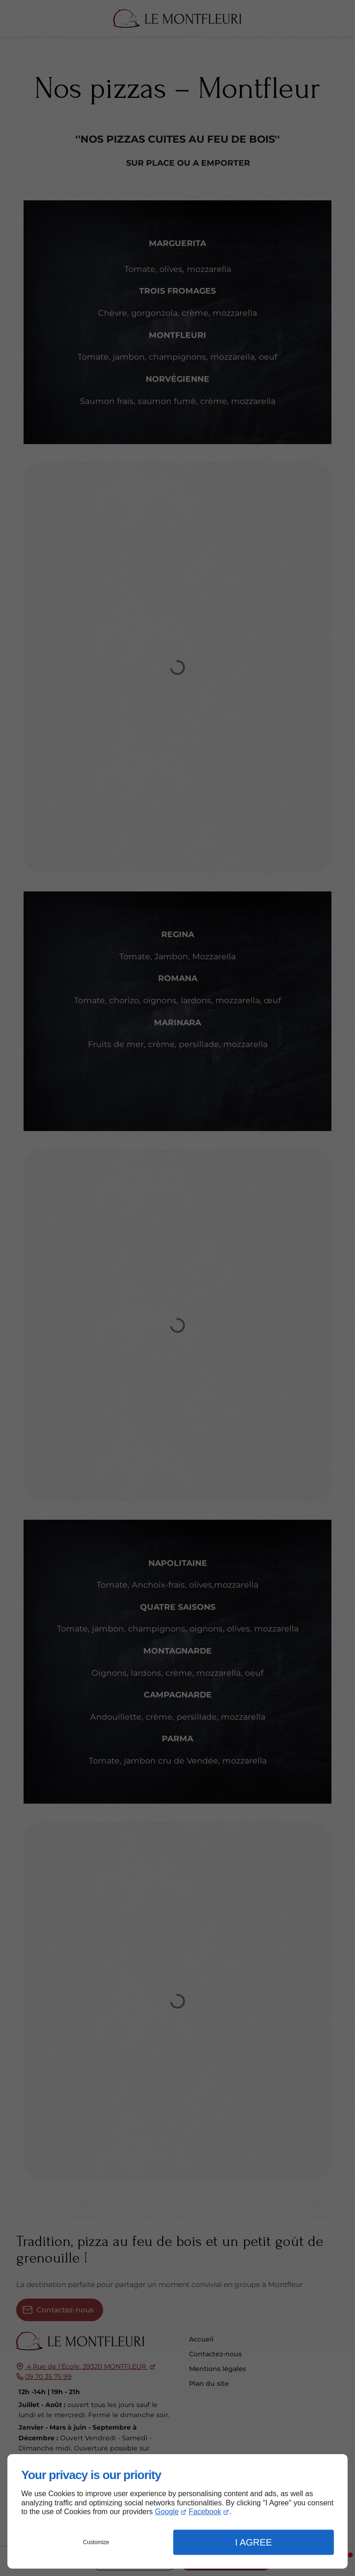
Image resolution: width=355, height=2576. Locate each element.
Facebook (205, 2512)
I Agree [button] (253, 2542)
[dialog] (177, 2511)
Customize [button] (96, 2542)
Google (167, 2512)
